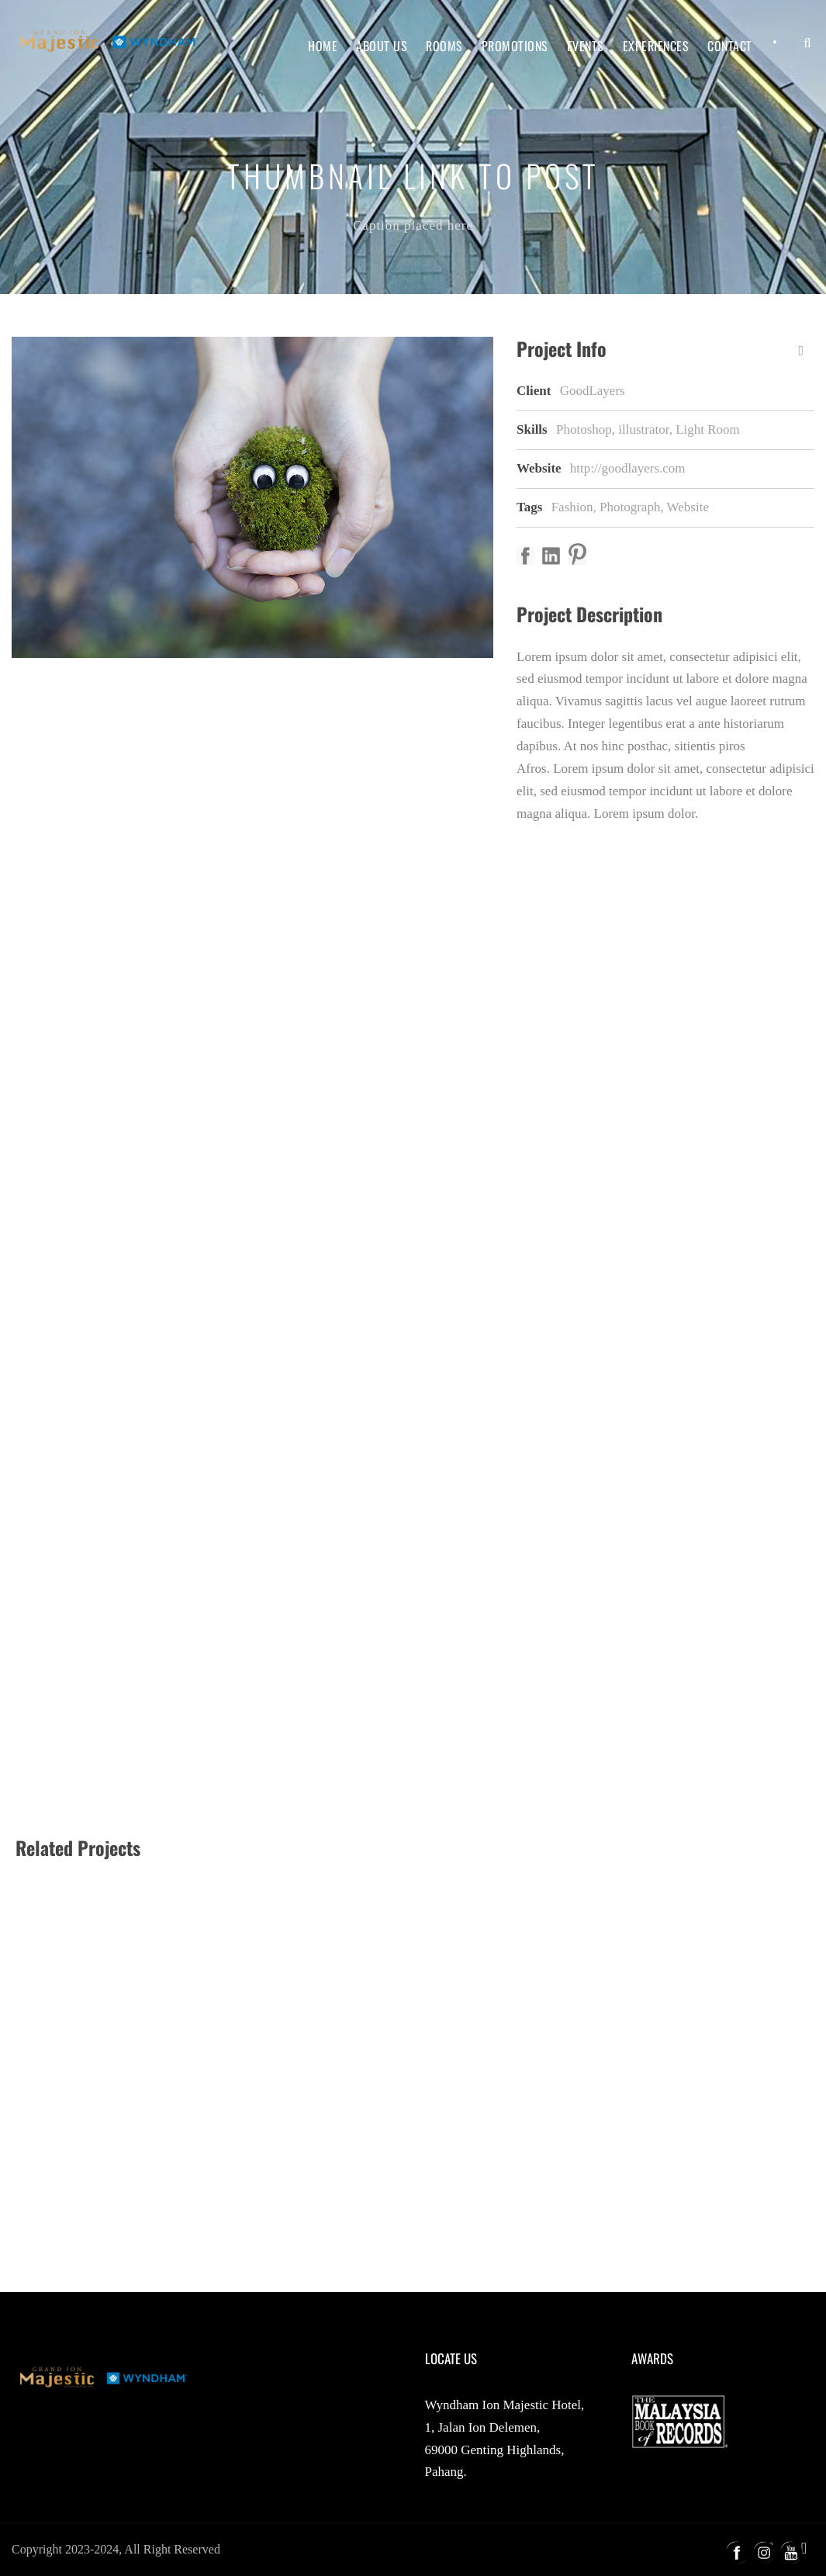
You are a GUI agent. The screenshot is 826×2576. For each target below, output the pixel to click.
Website (688, 507)
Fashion (572, 507)
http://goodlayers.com (628, 468)
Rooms (444, 45)
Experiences (656, 45)
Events (585, 45)
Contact (729, 45)
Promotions (515, 45)
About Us (381, 45)
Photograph (630, 507)
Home (322, 45)
